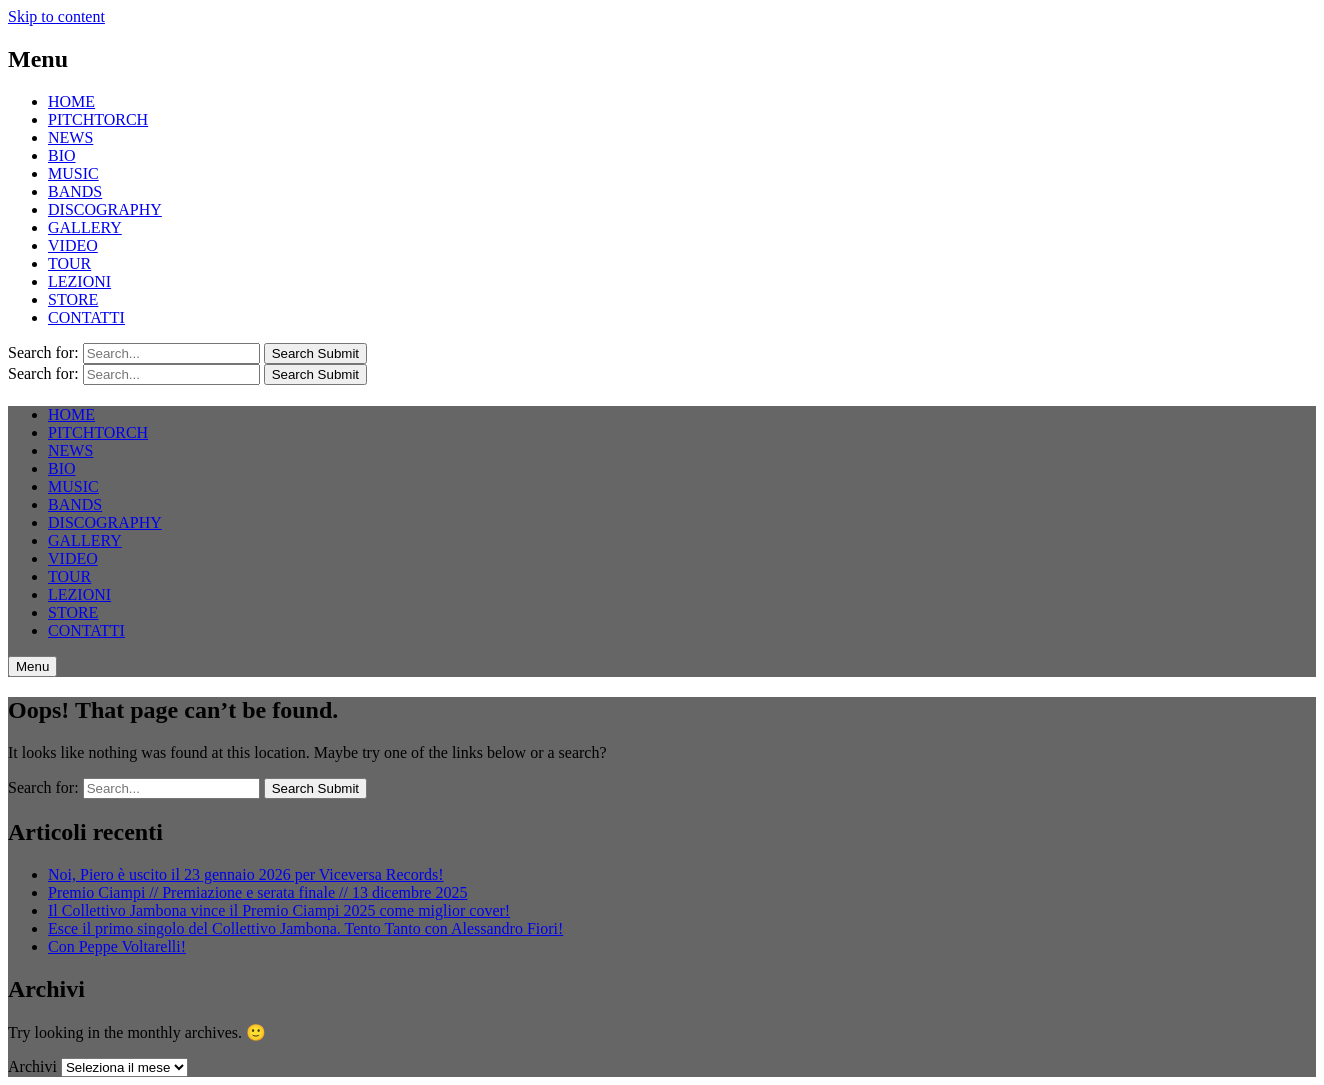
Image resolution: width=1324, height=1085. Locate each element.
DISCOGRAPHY (105, 209)
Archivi (32, 1066)
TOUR (69, 263)
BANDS (75, 191)
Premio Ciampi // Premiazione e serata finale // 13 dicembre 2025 (257, 892)
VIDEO (73, 245)
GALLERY (85, 227)
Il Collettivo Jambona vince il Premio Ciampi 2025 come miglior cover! (279, 910)
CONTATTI (86, 317)
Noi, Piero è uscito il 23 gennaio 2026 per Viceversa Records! (246, 874)
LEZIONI (79, 281)
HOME (71, 101)
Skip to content (56, 16)
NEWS (70, 137)
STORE (73, 299)
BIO (62, 155)
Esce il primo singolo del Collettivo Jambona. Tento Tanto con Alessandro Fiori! (305, 928)
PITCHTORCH (98, 119)
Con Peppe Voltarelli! (117, 946)
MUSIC (73, 173)
